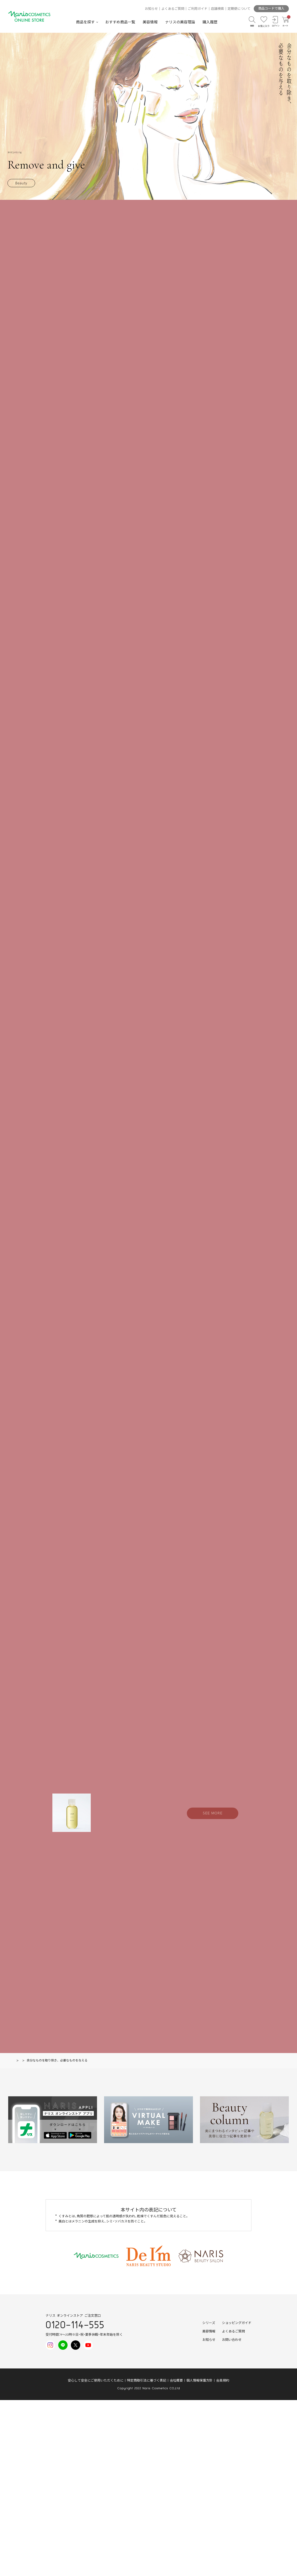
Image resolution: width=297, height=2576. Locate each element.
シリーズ (208, 2457)
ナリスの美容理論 (180, 22)
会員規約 (222, 2514)
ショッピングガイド (236, 2457)
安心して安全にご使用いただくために (95, 2514)
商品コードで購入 (271, 8)
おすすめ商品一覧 (120, 22)
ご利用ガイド (197, 9)
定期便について (239, 9)
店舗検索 (217, 9)
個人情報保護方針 (199, 2514)
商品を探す (85, 22)
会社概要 (176, 2514)
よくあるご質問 (172, 9)
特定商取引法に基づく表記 (146, 2514)
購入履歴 (210, 22)
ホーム (20, 2194)
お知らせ (151, 9)
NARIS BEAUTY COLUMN (45, 2194)
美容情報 (150, 22)
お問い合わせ (232, 2473)
